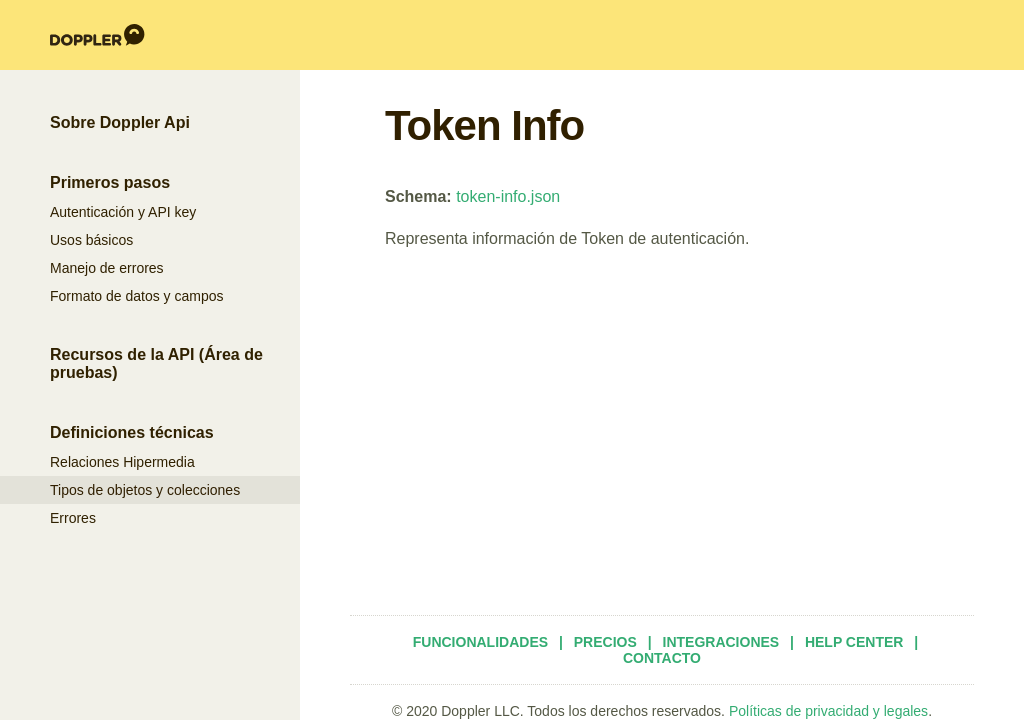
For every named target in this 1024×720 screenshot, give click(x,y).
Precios (605, 642)
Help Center (854, 642)
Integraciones (721, 642)
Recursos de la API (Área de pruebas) (156, 363)
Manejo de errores (107, 268)
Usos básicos (91, 240)
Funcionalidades (480, 642)
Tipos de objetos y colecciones (145, 490)
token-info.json (508, 196)
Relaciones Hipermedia (122, 462)
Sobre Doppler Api (120, 122)
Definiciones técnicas (132, 432)
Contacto (662, 658)
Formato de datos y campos (137, 296)
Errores (73, 518)
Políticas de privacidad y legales (828, 711)
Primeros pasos (110, 182)
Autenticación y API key (123, 212)
